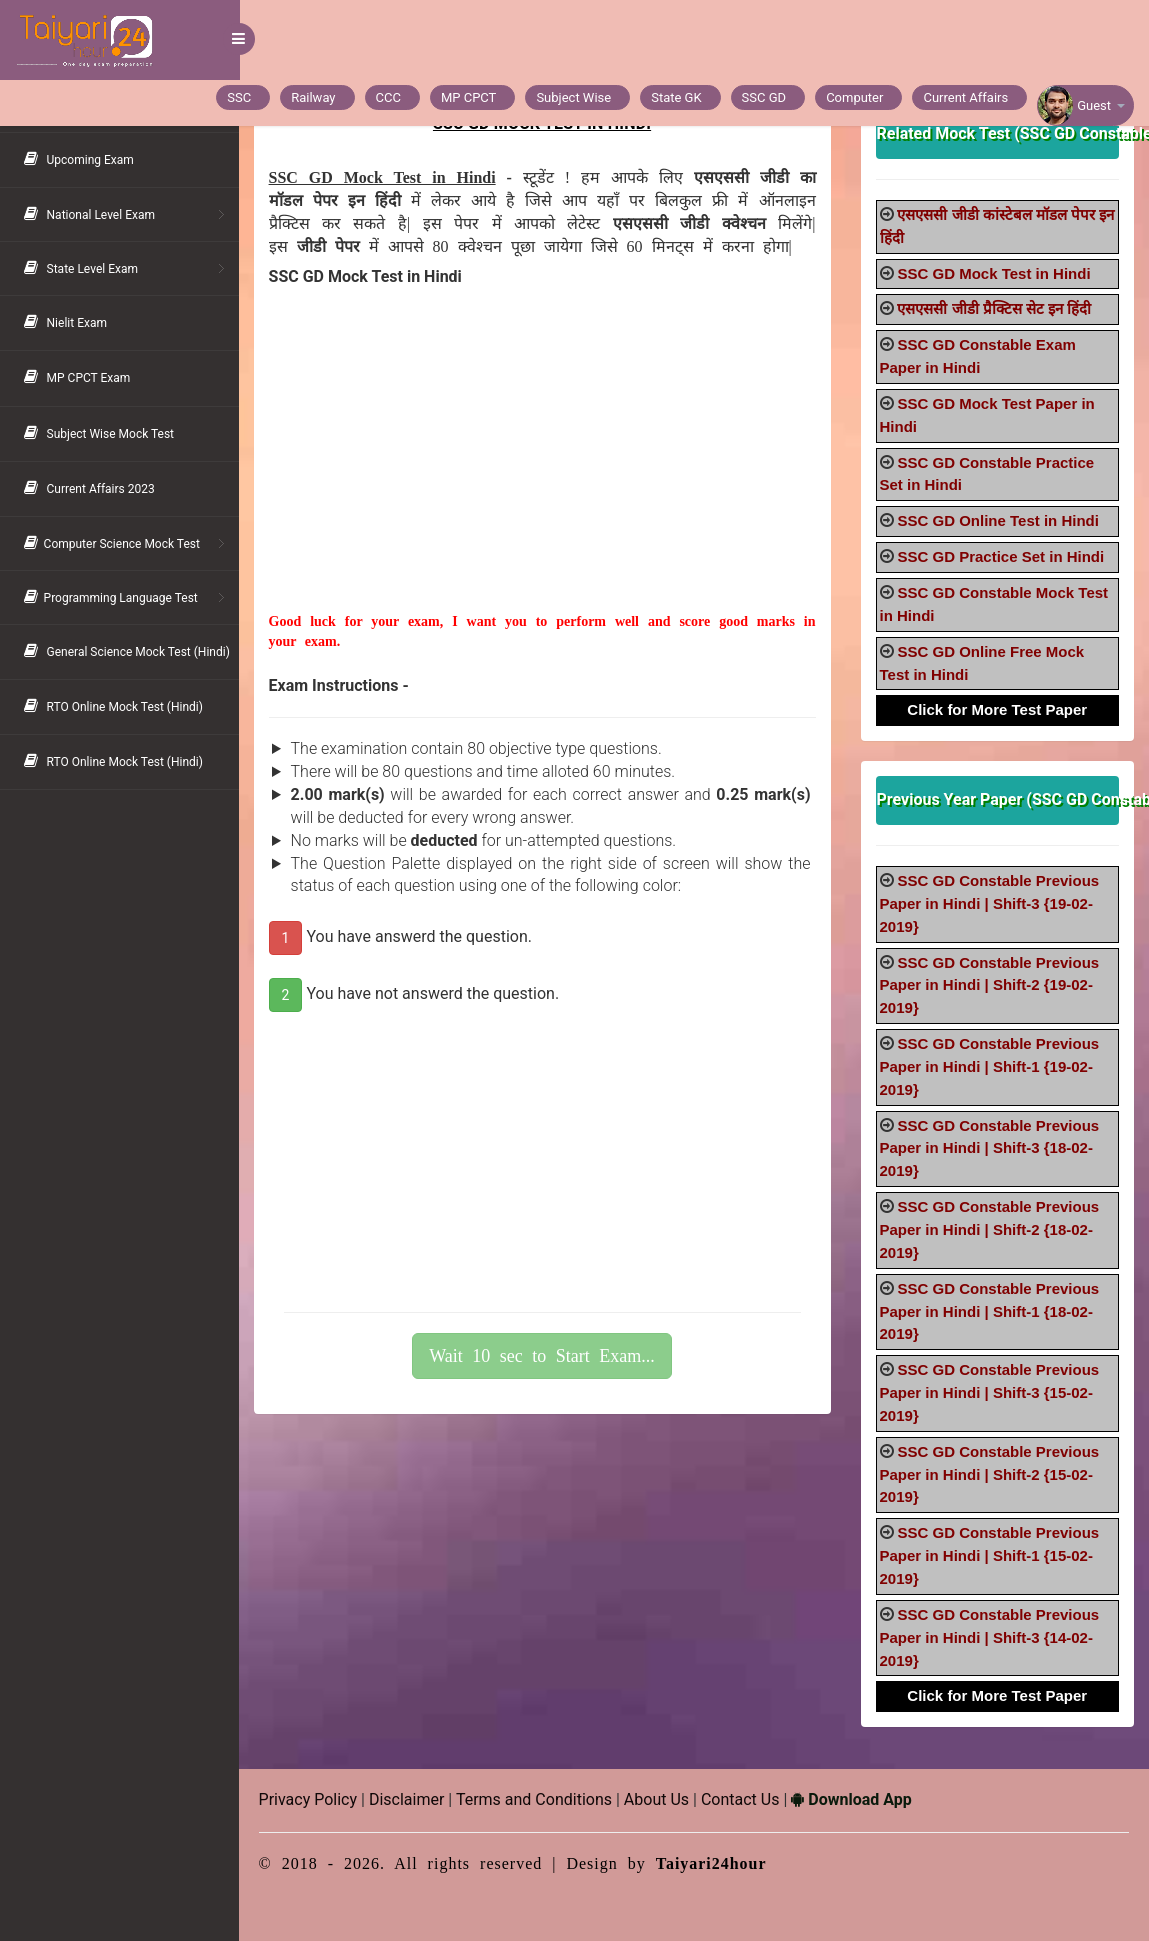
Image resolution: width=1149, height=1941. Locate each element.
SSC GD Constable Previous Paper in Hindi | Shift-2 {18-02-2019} (990, 1229)
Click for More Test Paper (998, 709)
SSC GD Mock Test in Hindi (994, 273)
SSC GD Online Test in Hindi (998, 520)
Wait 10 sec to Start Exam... (543, 1356)
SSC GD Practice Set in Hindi (1001, 556)
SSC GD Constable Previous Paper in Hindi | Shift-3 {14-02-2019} (990, 1637)
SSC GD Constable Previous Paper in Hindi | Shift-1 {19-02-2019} (990, 1066)
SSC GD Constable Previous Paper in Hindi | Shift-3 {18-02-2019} (990, 1148)
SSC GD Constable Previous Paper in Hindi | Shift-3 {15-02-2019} (990, 1392)
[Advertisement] (543, 472)
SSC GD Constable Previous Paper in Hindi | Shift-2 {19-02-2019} (990, 985)
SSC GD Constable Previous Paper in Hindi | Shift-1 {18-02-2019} (990, 1311)
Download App (853, 1799)
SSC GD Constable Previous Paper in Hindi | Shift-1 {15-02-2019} (990, 1555)
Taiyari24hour (712, 1863)
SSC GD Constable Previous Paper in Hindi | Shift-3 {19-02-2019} (990, 903)
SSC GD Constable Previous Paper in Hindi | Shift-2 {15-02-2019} (990, 1474)
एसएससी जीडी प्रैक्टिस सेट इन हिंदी (995, 308)
